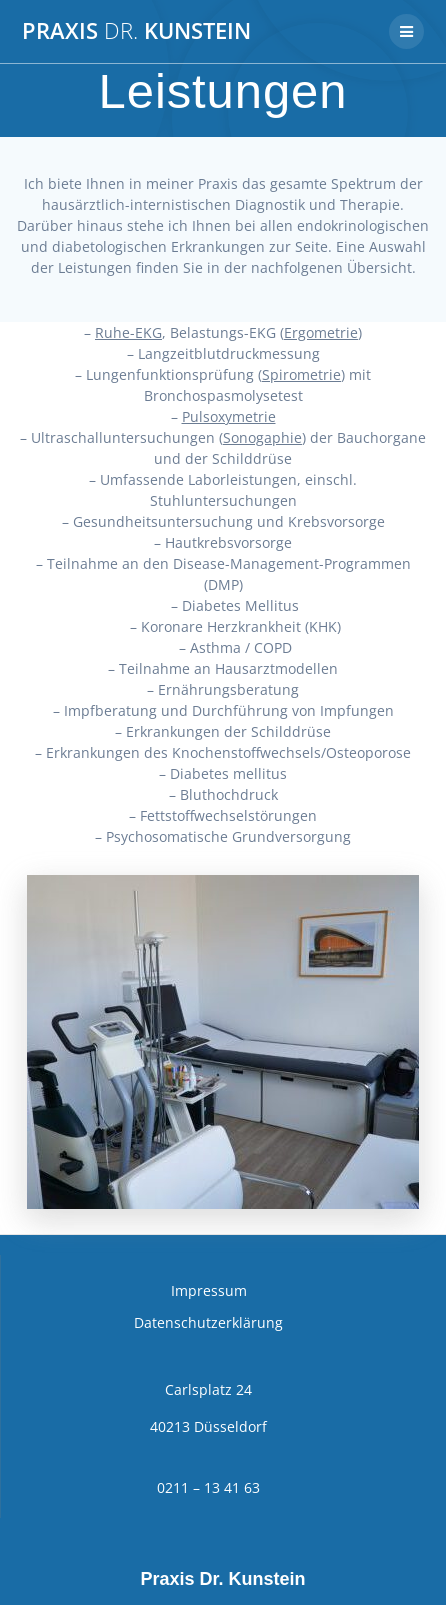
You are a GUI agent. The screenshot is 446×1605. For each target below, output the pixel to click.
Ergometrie (321, 332)
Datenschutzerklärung (208, 1322)
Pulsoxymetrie (229, 416)
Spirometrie (301, 374)
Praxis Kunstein (136, 31)
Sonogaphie (262, 437)
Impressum (209, 1290)
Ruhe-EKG (128, 332)
